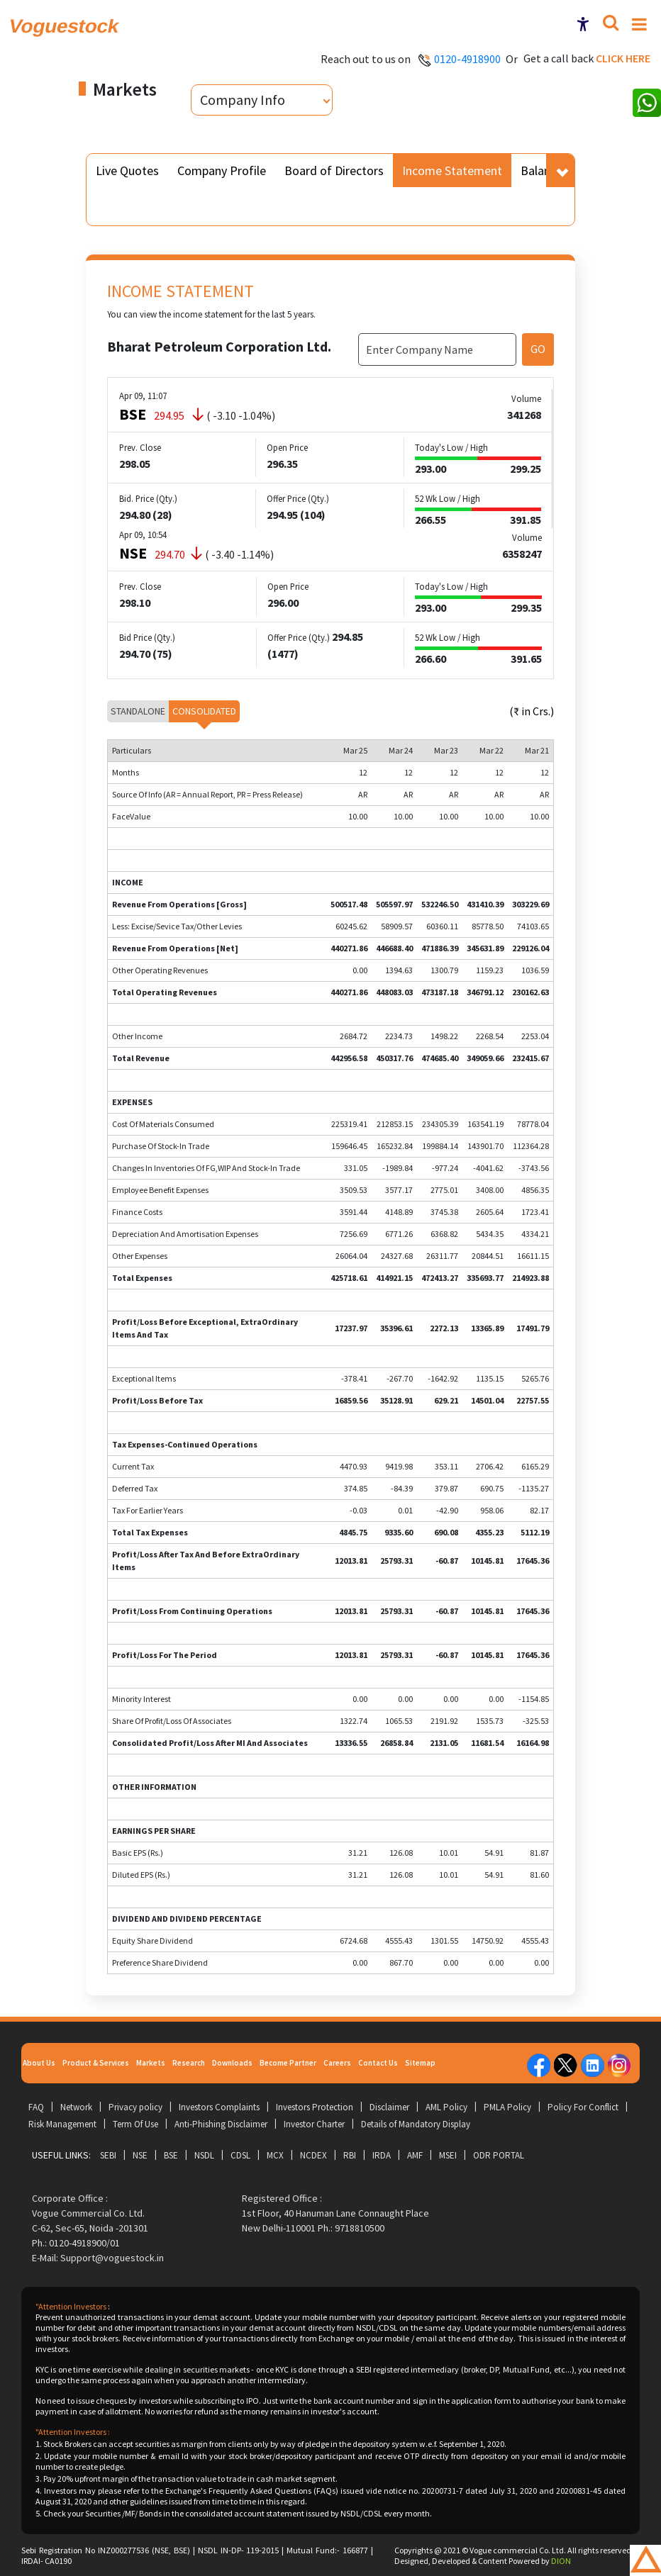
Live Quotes (127, 170)
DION (561, 2560)
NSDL (204, 2155)
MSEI (448, 2155)
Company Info (242, 99)
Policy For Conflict (583, 2107)
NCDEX (313, 2155)
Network (76, 2107)
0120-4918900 (467, 59)
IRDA (381, 2155)
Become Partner (288, 2063)
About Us (39, 2063)
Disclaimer (389, 2107)
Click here (623, 58)
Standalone (138, 711)
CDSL (240, 2155)
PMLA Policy (507, 2107)
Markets (150, 2063)
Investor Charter (314, 2124)
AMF (415, 2155)
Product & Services (95, 2063)
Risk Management (62, 2124)
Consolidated (204, 711)
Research (188, 2063)
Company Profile (221, 170)
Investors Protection (314, 2107)
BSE (171, 2155)
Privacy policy (135, 2107)
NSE (140, 2155)
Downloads (232, 2063)
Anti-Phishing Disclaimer (220, 2124)
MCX (275, 2155)
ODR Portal (498, 2155)
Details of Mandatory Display (415, 2124)
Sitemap (420, 2063)
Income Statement (452, 170)
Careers (337, 2063)
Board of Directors (334, 170)
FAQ (36, 2107)
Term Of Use (135, 2124)
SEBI (108, 2155)
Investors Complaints (219, 2107)
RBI (349, 2155)
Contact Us (378, 2063)
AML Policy (446, 2107)
